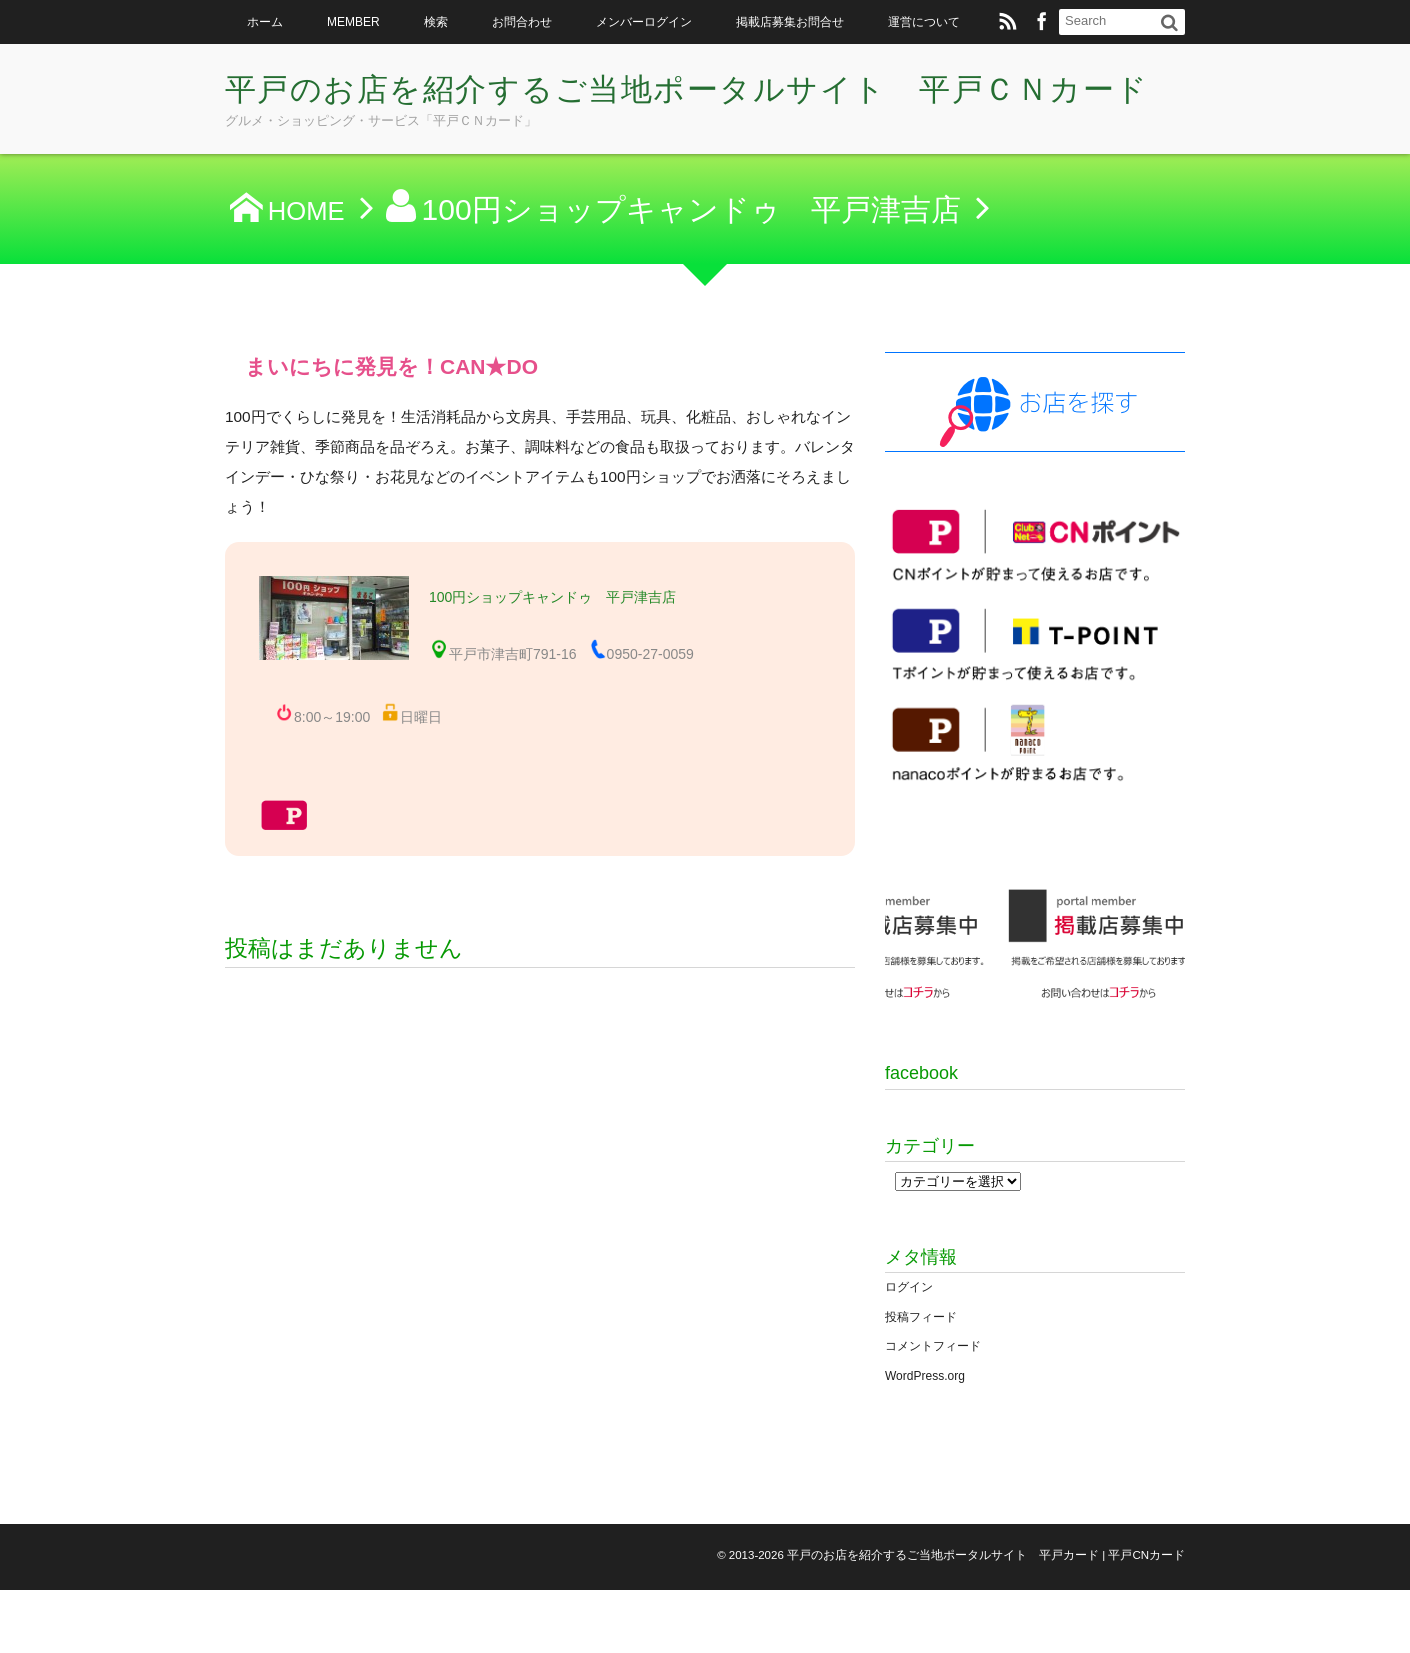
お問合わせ (522, 22)
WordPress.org (925, 1439)
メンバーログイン (644, 22)
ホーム (265, 22)
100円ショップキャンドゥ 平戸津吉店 (552, 597)
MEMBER (353, 22)
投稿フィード (921, 1379)
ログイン (909, 1350)
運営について (924, 22)
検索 (436, 22)
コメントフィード (933, 1409)
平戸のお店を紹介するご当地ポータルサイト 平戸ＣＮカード (696, 115)
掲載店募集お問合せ (790, 22)
